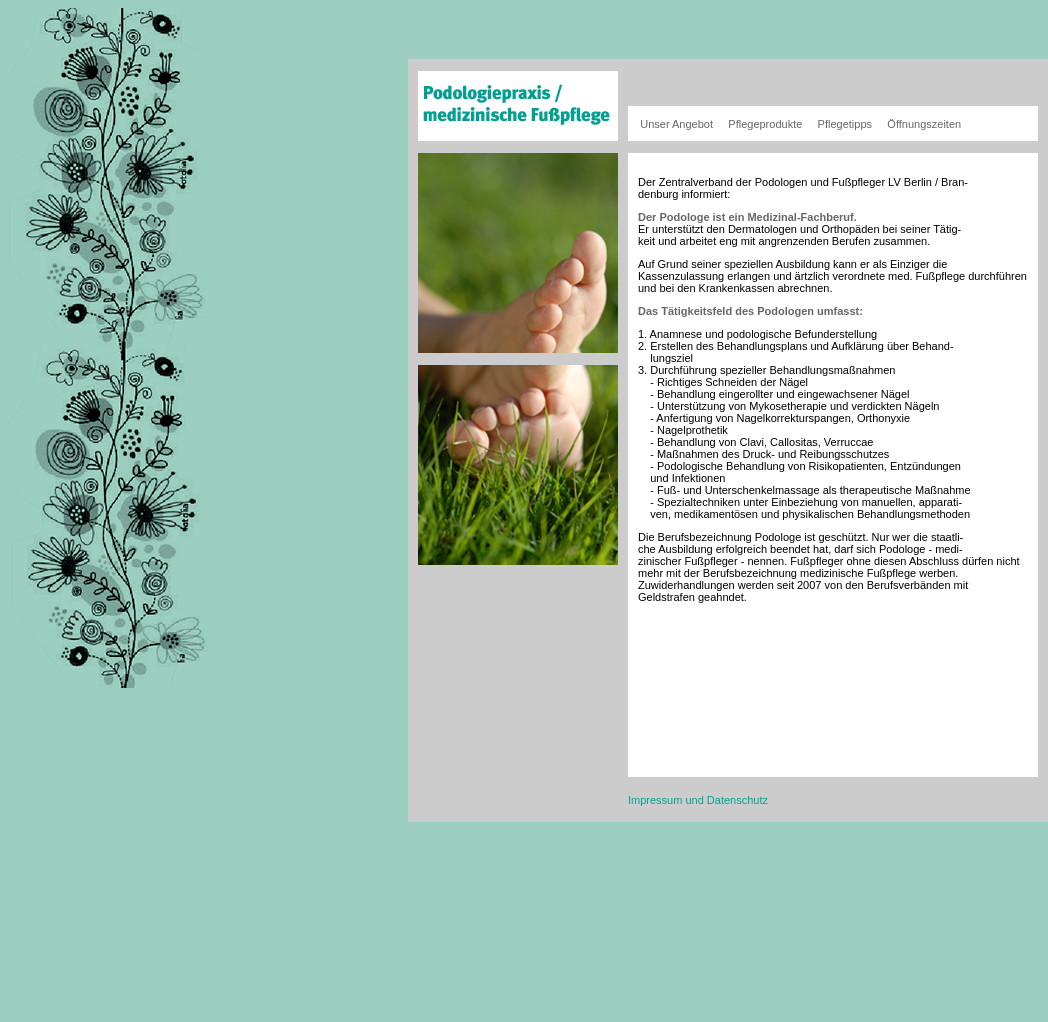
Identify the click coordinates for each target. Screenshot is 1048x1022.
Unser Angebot (676, 124)
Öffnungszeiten (924, 124)
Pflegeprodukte (765, 124)
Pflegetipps (845, 124)
